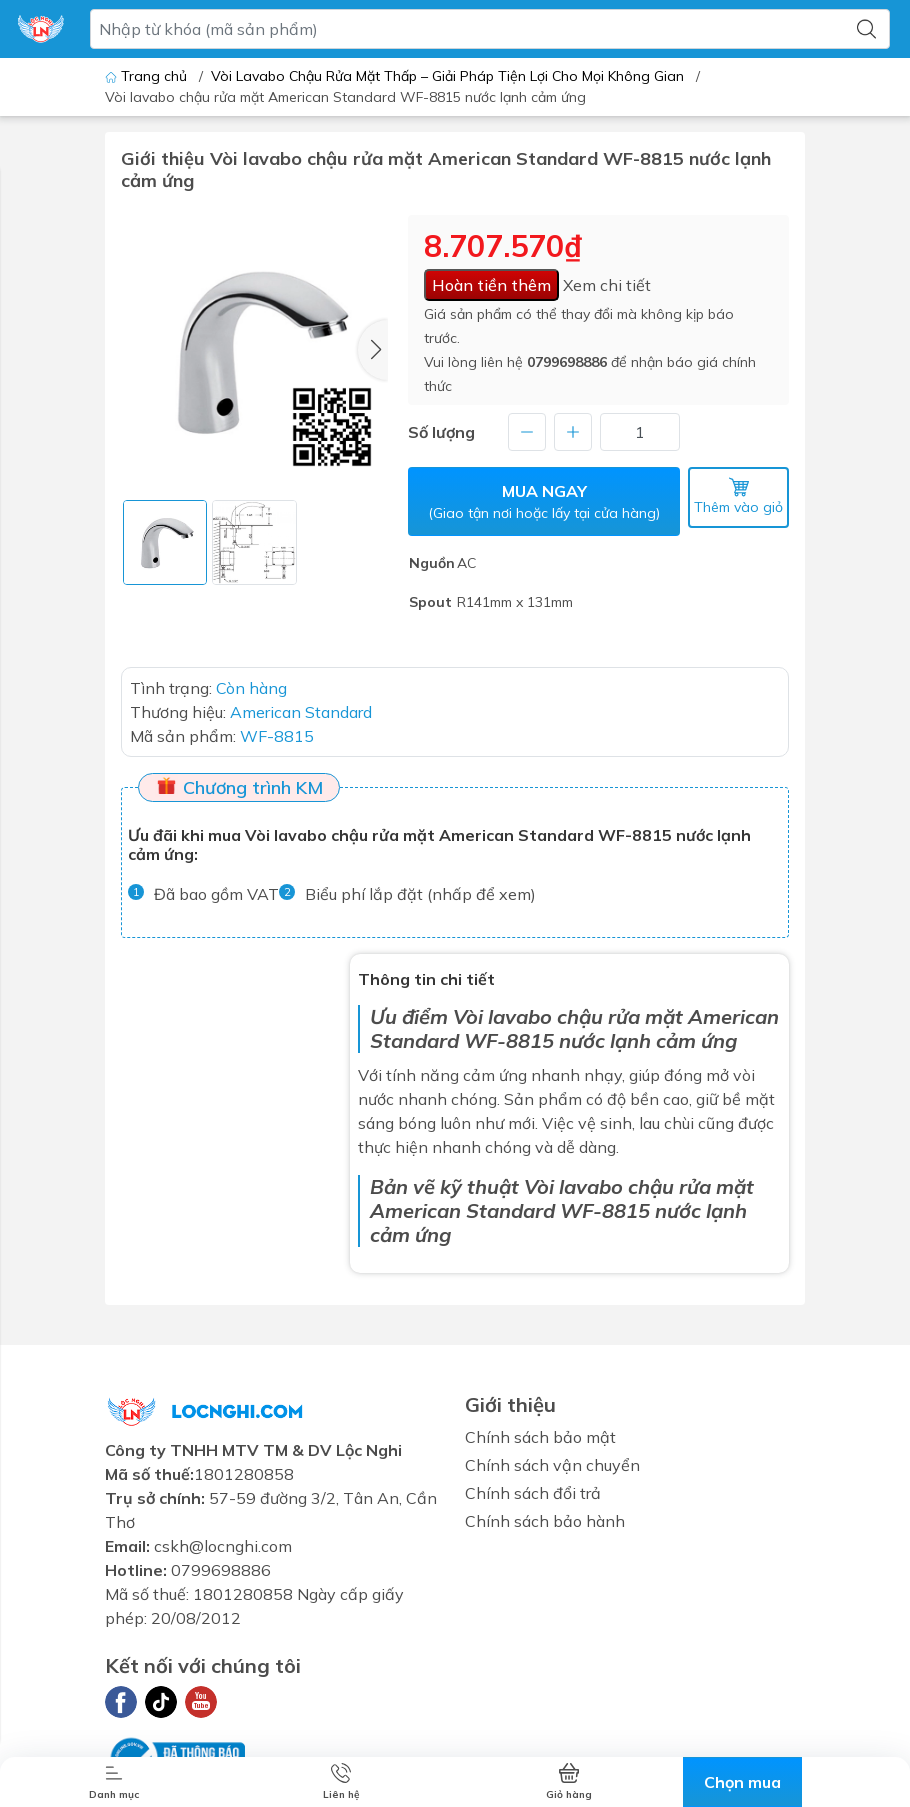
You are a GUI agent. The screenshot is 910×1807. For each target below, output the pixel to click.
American (415, 1210)
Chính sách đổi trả (533, 1493)
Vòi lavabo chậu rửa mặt (568, 1016)
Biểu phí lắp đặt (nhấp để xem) (420, 894)
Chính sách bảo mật (540, 1437)
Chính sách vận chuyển (552, 1465)
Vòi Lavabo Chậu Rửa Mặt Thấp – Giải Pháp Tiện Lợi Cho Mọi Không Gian (447, 76)
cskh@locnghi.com (223, 1546)
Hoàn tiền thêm (491, 285)
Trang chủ (148, 76)
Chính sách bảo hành (545, 1521)
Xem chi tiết (607, 285)
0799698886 (567, 362)
